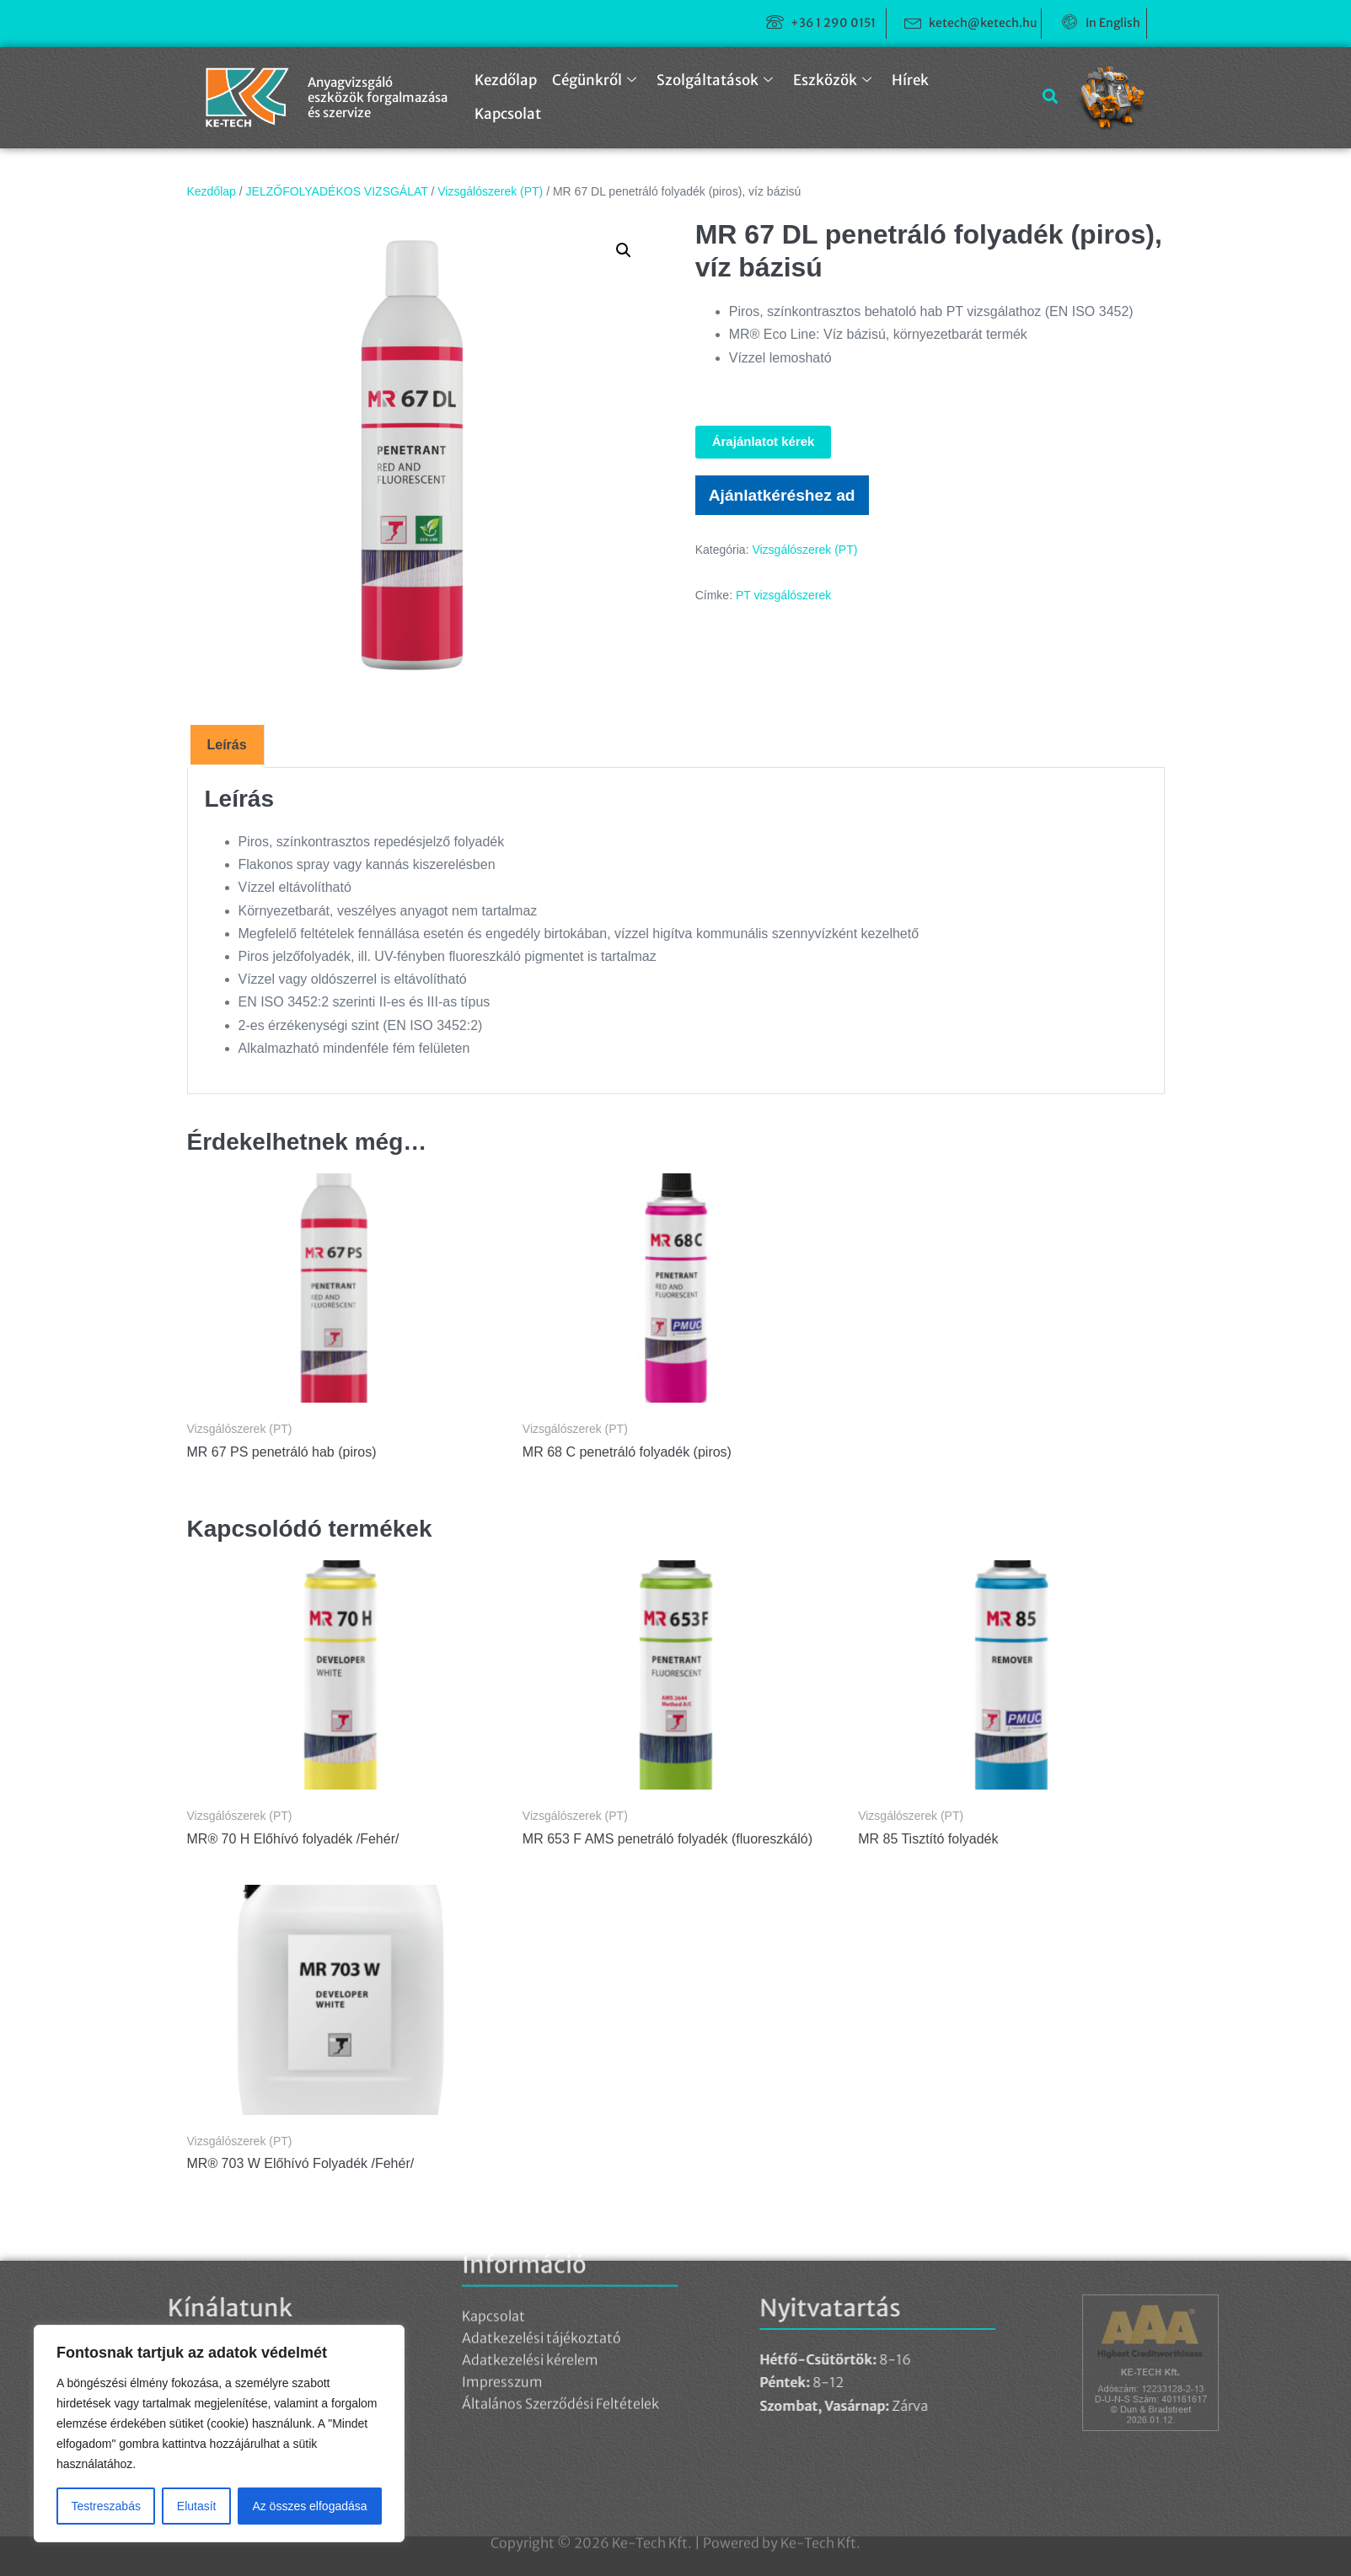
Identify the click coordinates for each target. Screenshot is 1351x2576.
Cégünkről (594, 80)
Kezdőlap (505, 80)
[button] (623, 250)
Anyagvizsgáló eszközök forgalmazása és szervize (378, 97)
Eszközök (832, 80)
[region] (219, 2433)
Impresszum (502, 2261)
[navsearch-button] (1044, 98)
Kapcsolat (507, 114)
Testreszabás (105, 2506)
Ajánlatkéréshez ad (782, 495)
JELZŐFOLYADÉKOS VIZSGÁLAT (337, 191)
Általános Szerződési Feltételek (560, 2283)
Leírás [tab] (227, 745)
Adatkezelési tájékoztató (541, 2217)
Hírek (910, 80)
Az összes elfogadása (309, 2506)
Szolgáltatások (715, 80)
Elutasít (197, 2506)
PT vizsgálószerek (783, 595)
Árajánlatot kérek (763, 441)
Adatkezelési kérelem (530, 2239)
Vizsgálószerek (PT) (490, 191)
